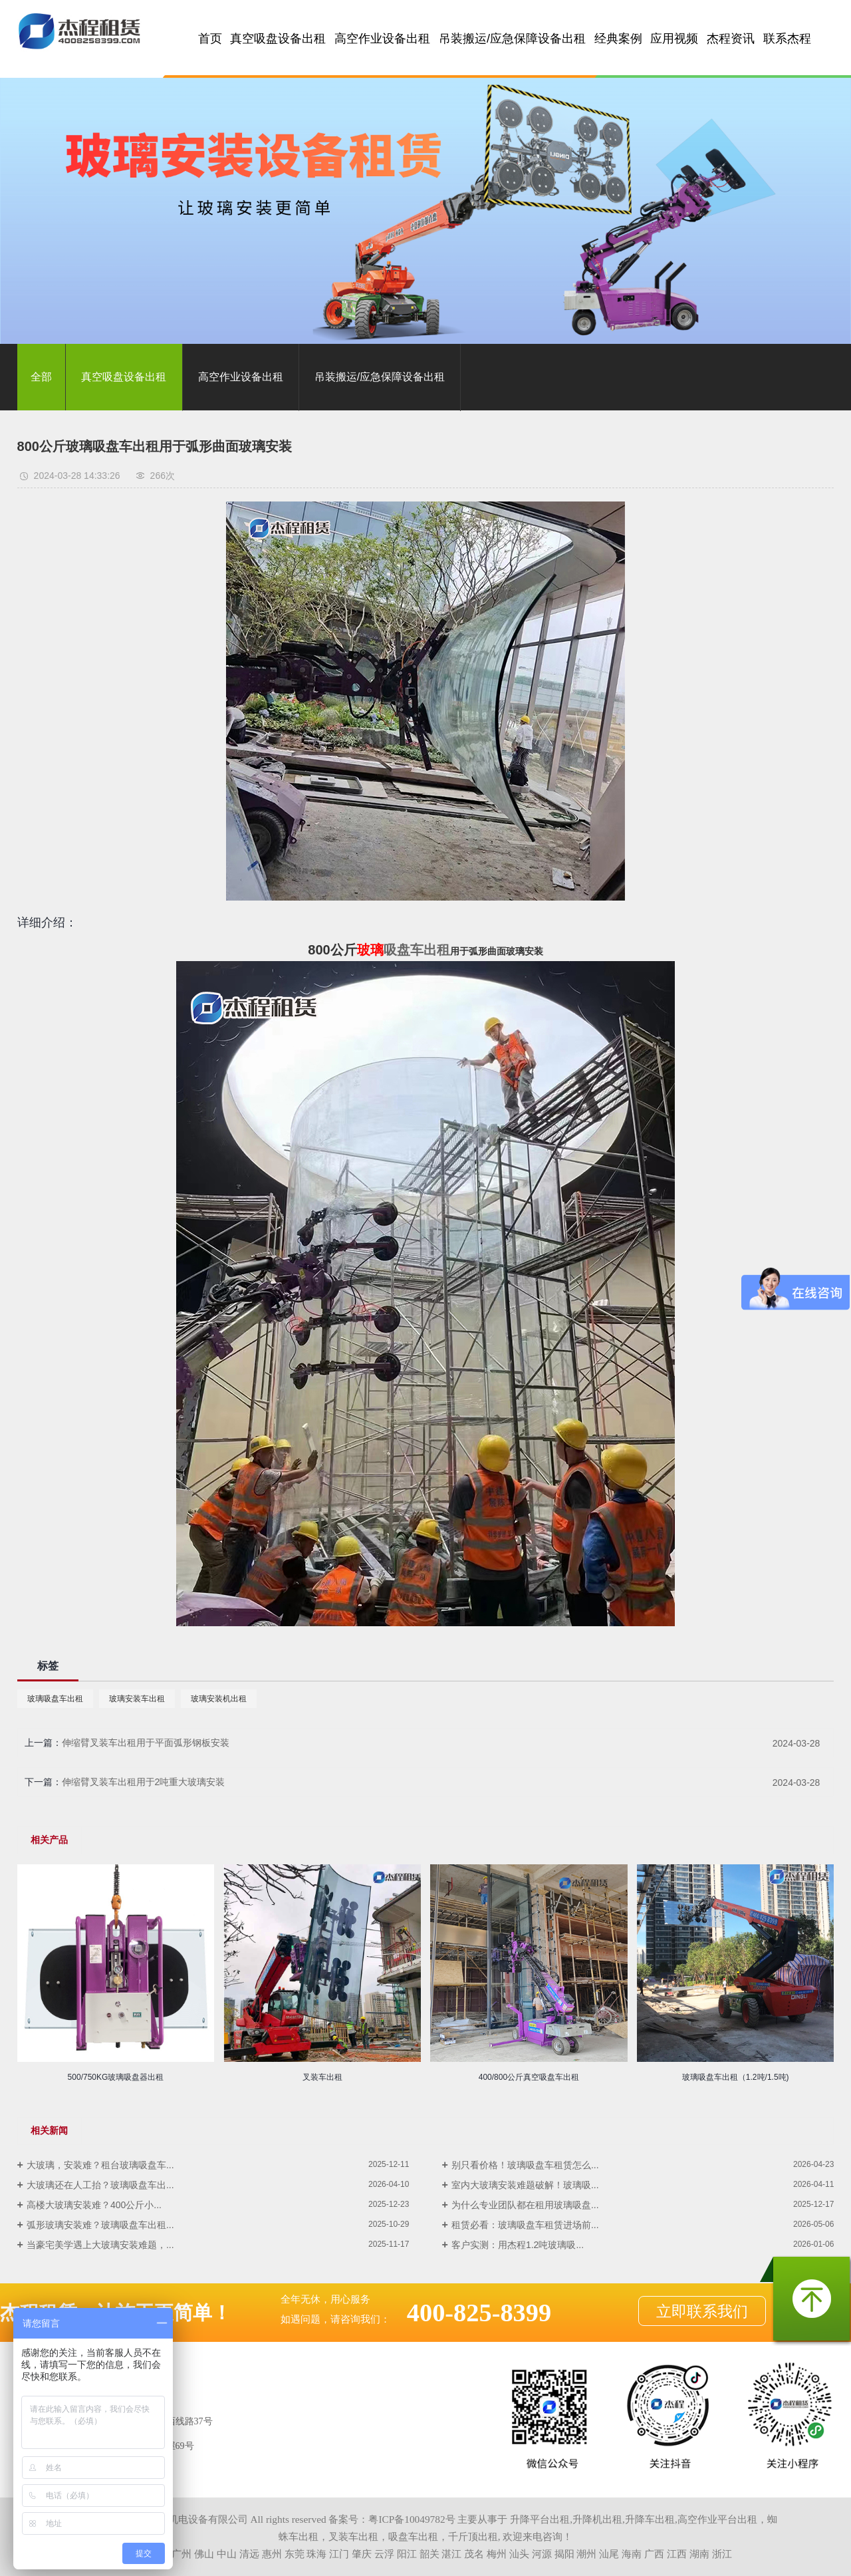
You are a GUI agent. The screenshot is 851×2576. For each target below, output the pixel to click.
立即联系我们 (702, 2311)
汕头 (519, 2553)
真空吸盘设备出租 (278, 38)
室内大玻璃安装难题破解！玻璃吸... (525, 2185)
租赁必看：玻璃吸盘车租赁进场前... (525, 2224)
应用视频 (674, 38)
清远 (249, 2553)
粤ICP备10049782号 (411, 2519)
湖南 (699, 2553)
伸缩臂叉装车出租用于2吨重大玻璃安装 (143, 1782)
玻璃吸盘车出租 (55, 1698)
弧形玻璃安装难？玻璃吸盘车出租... (100, 2224)
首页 (210, 38)
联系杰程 (787, 38)
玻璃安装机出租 (219, 1698)
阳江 (407, 2553)
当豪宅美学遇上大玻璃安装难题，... (100, 2244)
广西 (654, 2553)
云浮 (384, 2553)
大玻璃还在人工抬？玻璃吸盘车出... (100, 2185)
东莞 (294, 2553)
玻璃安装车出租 (137, 1698)
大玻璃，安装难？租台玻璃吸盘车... (100, 2165)
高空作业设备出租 (382, 38)
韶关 (429, 2553)
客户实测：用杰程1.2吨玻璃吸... (517, 2244)
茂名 (474, 2553)
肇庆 (362, 2553)
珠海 (316, 2553)
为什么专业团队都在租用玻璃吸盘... (525, 2205)
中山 (227, 2553)
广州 (181, 2553)
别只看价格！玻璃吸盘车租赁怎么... (525, 2165)
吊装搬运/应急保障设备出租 (512, 38)
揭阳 (564, 2553)
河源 (542, 2553)
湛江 (451, 2553)
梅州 (497, 2553)
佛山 (204, 2553)
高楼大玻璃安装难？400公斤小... (94, 2205)
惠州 (272, 2553)
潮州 (586, 2553)
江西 (677, 2553)
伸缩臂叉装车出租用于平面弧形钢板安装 (145, 1742)
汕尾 (609, 2553)
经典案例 (618, 38)
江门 (339, 2553)
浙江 (722, 2553)
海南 (632, 2553)
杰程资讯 (731, 38)
